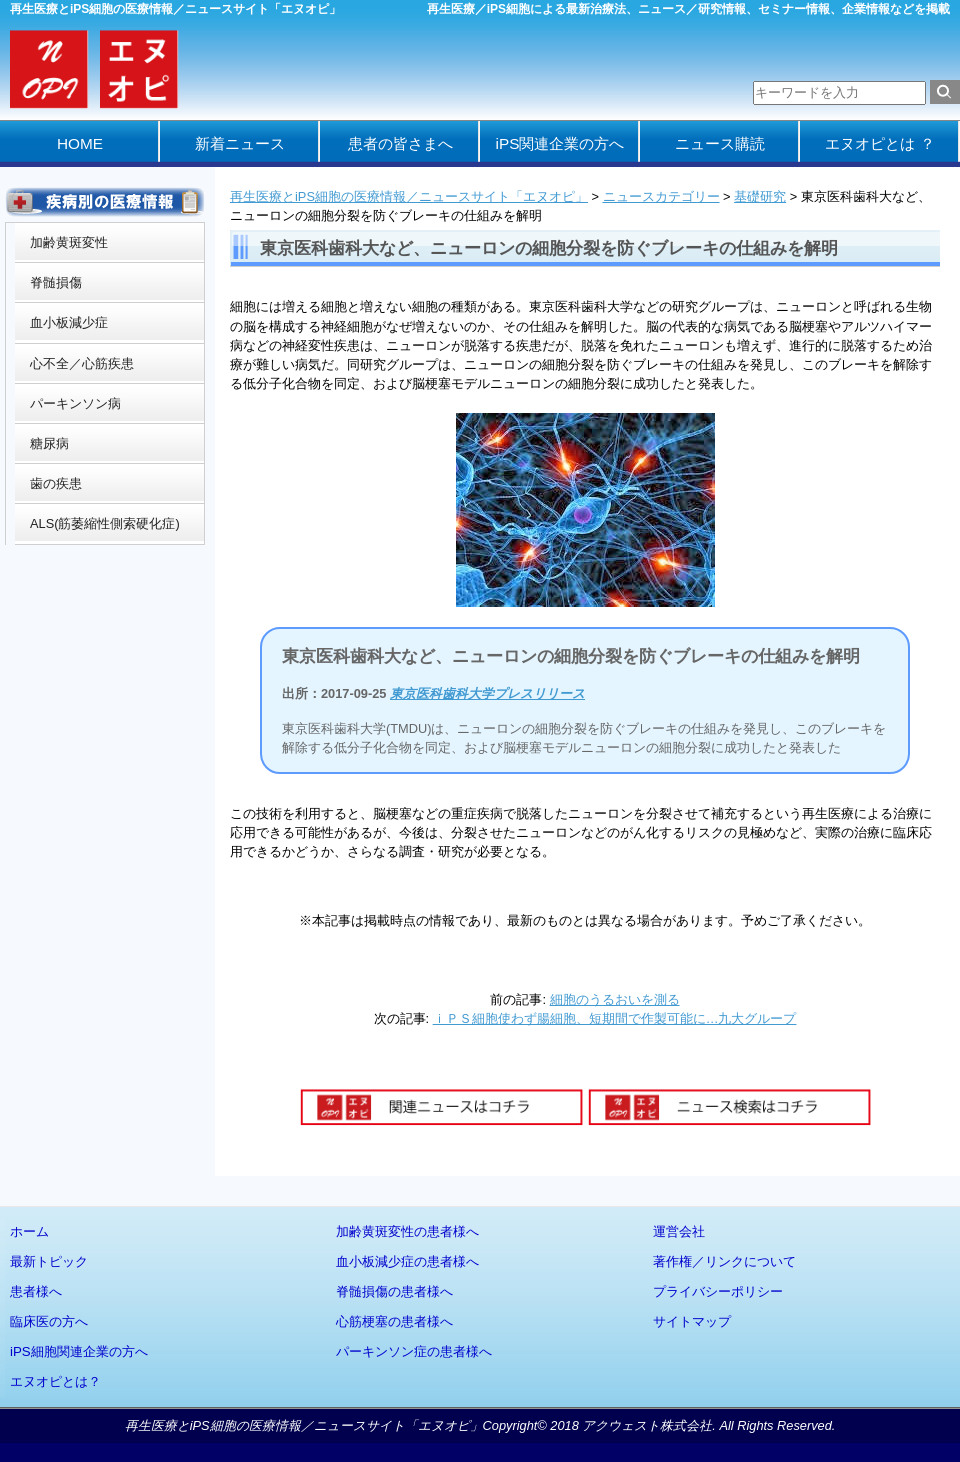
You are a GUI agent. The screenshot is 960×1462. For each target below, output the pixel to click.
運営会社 (679, 1231)
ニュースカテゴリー (661, 196)
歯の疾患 (56, 483)
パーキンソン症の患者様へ (414, 1351)
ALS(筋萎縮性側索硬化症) (105, 523)
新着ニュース (240, 143)
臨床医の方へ (49, 1321)
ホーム (29, 1231)
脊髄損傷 (56, 282)
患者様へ (36, 1291)
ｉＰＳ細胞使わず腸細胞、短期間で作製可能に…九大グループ (615, 1018)
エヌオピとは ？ (879, 143)
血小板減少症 (69, 322)
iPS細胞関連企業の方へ (79, 1351)
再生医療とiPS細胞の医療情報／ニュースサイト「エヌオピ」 (409, 196)
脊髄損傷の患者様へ (394, 1291)
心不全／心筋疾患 (82, 363)
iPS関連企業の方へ (560, 143)
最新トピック (49, 1261)
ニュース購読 (720, 143)
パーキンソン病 (75, 403)
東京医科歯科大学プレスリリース (487, 693)
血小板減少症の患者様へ (407, 1261)
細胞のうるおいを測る (615, 999)
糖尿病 (49, 443)
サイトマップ (692, 1321)
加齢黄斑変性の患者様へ (407, 1231)
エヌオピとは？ (55, 1381)
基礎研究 (760, 196)
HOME (80, 143)
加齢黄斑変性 (69, 242)
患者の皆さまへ (400, 143)
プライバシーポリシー (718, 1291)
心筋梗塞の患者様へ (394, 1321)
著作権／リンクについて (724, 1261)
